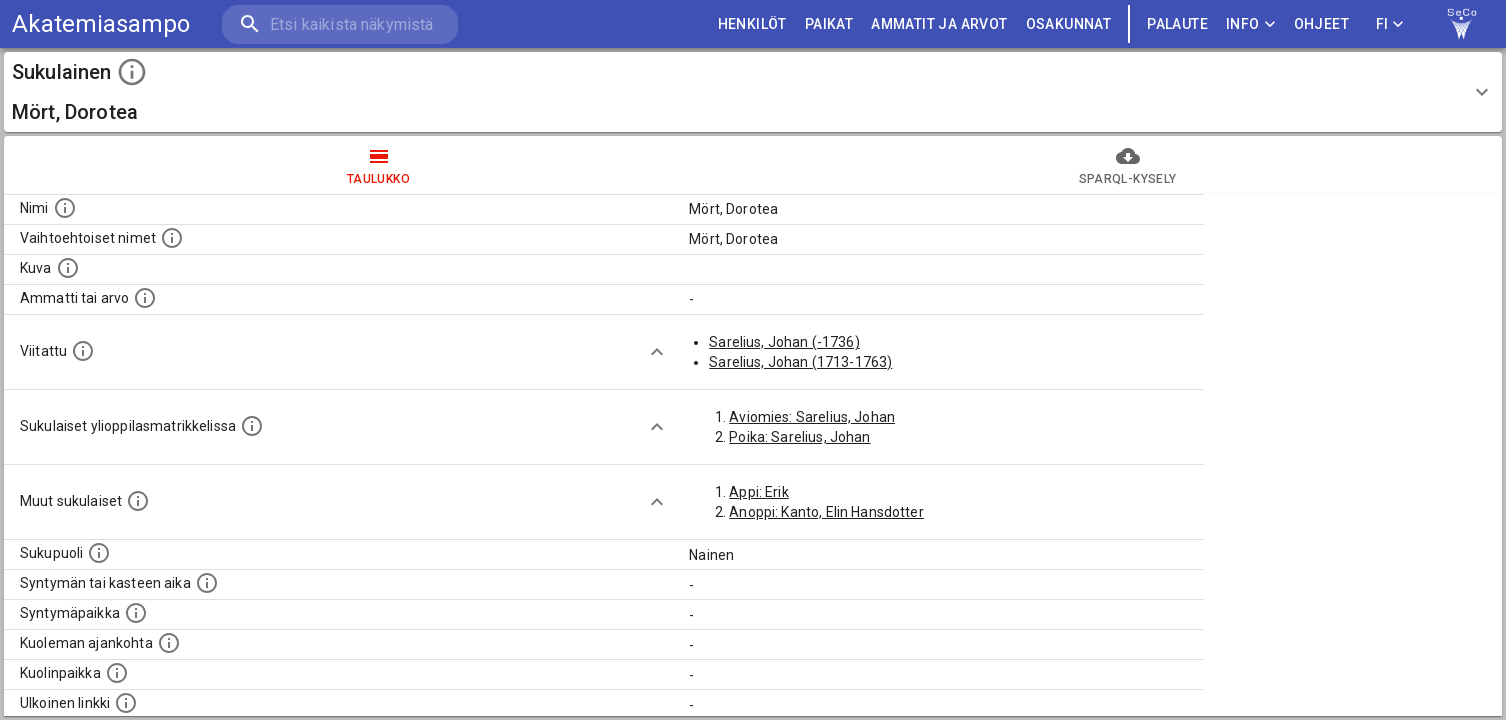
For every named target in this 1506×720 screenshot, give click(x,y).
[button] (753, 92)
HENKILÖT (752, 24)
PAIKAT (829, 24)
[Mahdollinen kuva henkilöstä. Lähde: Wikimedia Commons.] (68, 268)
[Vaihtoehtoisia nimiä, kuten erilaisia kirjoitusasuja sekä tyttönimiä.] (172, 238)
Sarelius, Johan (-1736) (784, 342)
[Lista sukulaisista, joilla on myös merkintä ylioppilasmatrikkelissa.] (252, 426)
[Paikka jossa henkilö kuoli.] (117, 673)
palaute (1177, 24)
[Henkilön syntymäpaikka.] (136, 613)
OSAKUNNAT (1069, 24)
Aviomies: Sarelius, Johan (812, 417)
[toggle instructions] (132, 72)
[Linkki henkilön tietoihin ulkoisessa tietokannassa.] (126, 703)
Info (1251, 24)
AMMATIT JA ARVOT (939, 24)
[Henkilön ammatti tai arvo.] (145, 298)
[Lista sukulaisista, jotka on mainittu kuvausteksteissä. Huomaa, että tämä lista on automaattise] (138, 501)
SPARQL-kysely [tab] (1127, 165)
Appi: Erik (759, 492)
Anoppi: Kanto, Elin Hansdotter (826, 512)
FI (1390, 24)
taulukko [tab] (378, 165)
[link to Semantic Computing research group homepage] (1462, 24)
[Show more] (657, 352)
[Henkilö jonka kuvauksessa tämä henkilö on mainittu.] (83, 351)
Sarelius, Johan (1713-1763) (800, 362)
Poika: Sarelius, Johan (799, 437)
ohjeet (1321, 24)
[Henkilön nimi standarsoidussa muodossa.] (65, 208)
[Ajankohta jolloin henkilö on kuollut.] (169, 643)
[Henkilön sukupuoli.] (99, 553)
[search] (340, 24)
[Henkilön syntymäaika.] (207, 583)
